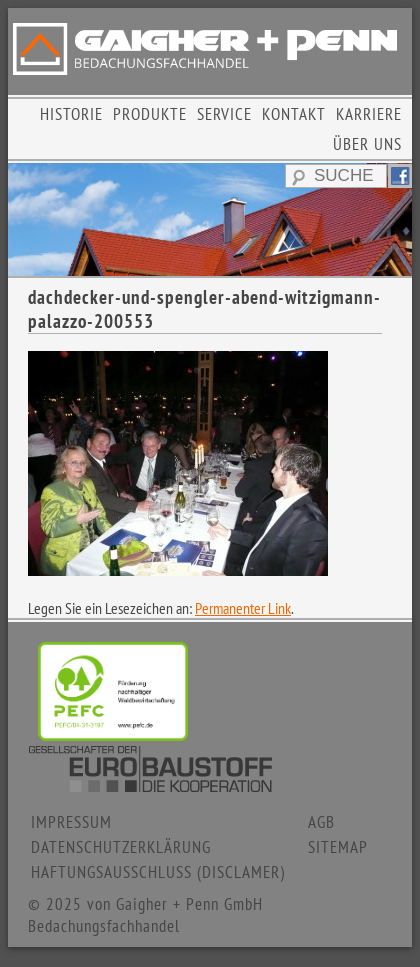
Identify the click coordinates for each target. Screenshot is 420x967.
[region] (210, 219)
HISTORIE (71, 114)
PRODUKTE (150, 114)
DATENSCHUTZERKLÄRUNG (121, 847)
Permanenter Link (243, 608)
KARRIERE (369, 114)
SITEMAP (338, 847)
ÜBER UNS (367, 144)
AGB (321, 822)
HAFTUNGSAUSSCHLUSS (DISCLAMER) (158, 872)
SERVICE (224, 114)
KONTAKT (294, 114)
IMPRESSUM (71, 822)
